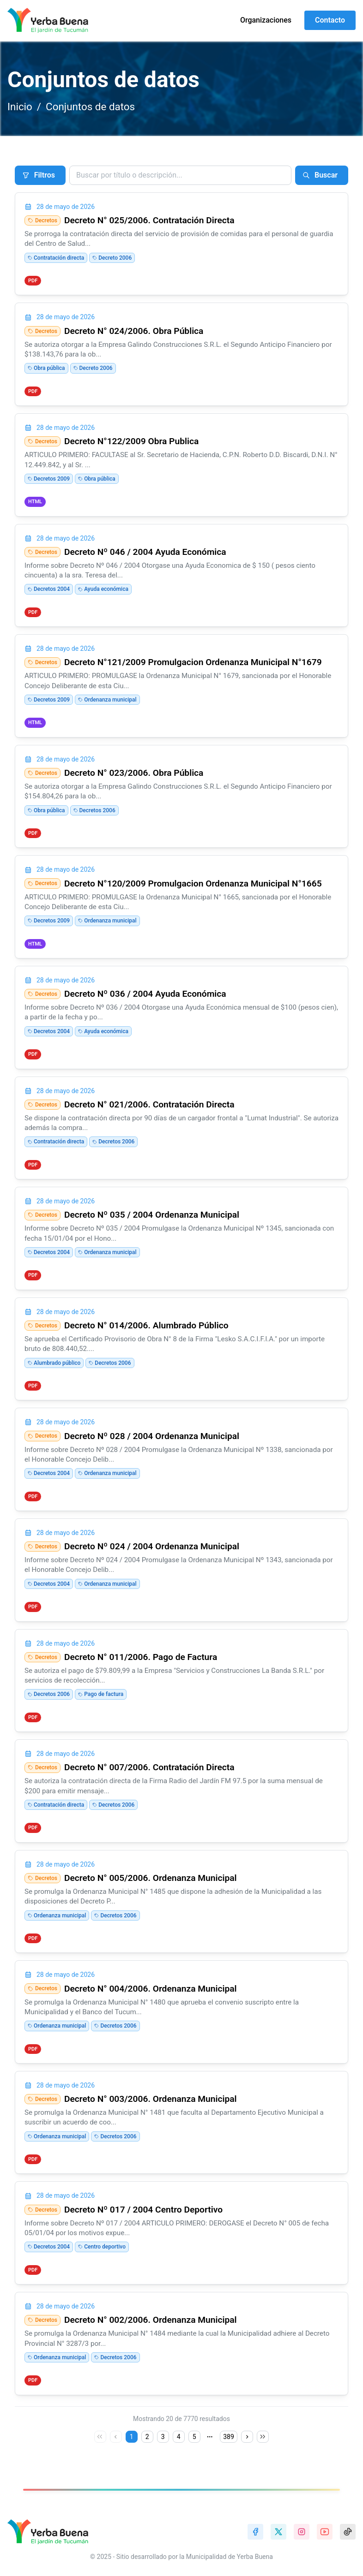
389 (228, 2436)
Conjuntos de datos (90, 106)
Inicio (19, 106)
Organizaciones (265, 20)
